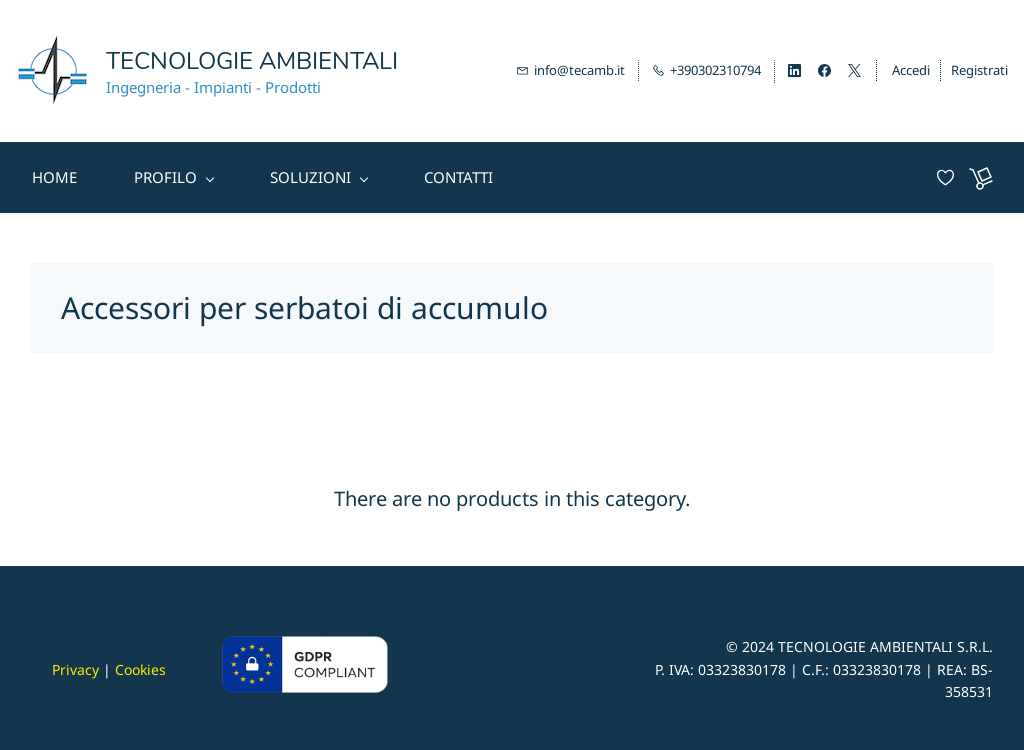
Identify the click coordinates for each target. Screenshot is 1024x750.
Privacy (75, 665)
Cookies (140, 665)
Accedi (911, 68)
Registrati (979, 68)
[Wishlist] (953, 174)
